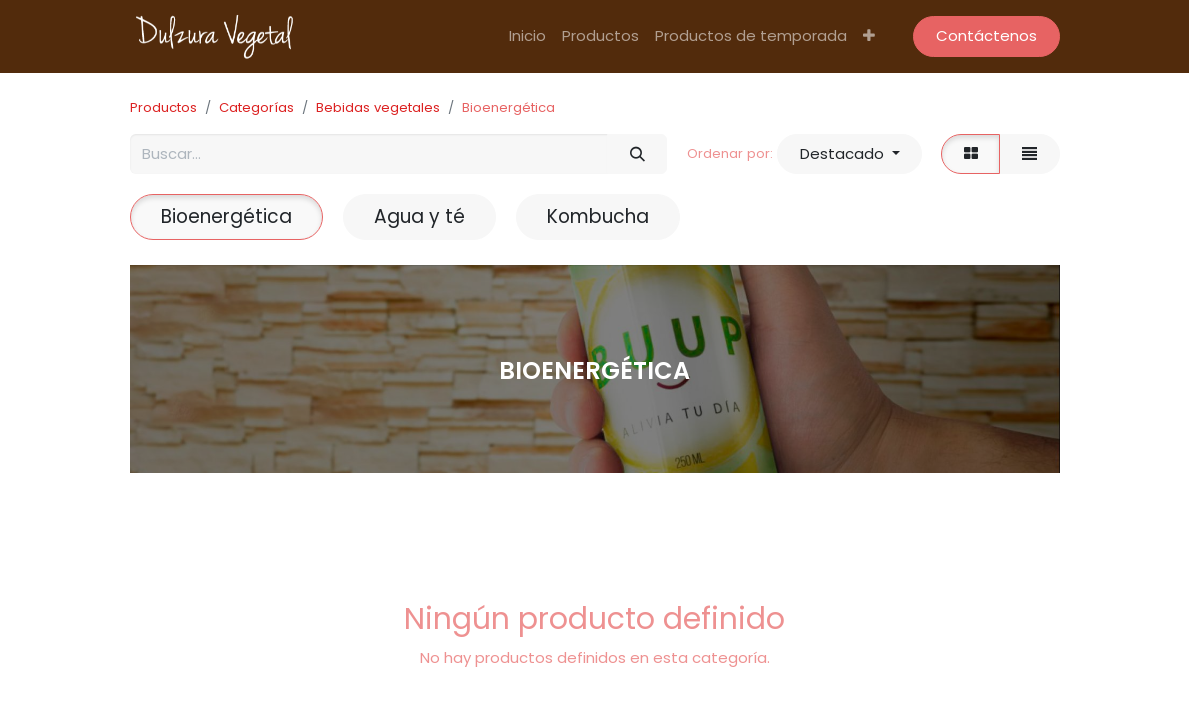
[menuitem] (527, 36)
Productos (163, 107)
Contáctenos (986, 35)
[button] (869, 36)
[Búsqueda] (637, 154)
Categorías (256, 107)
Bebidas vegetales (378, 107)
